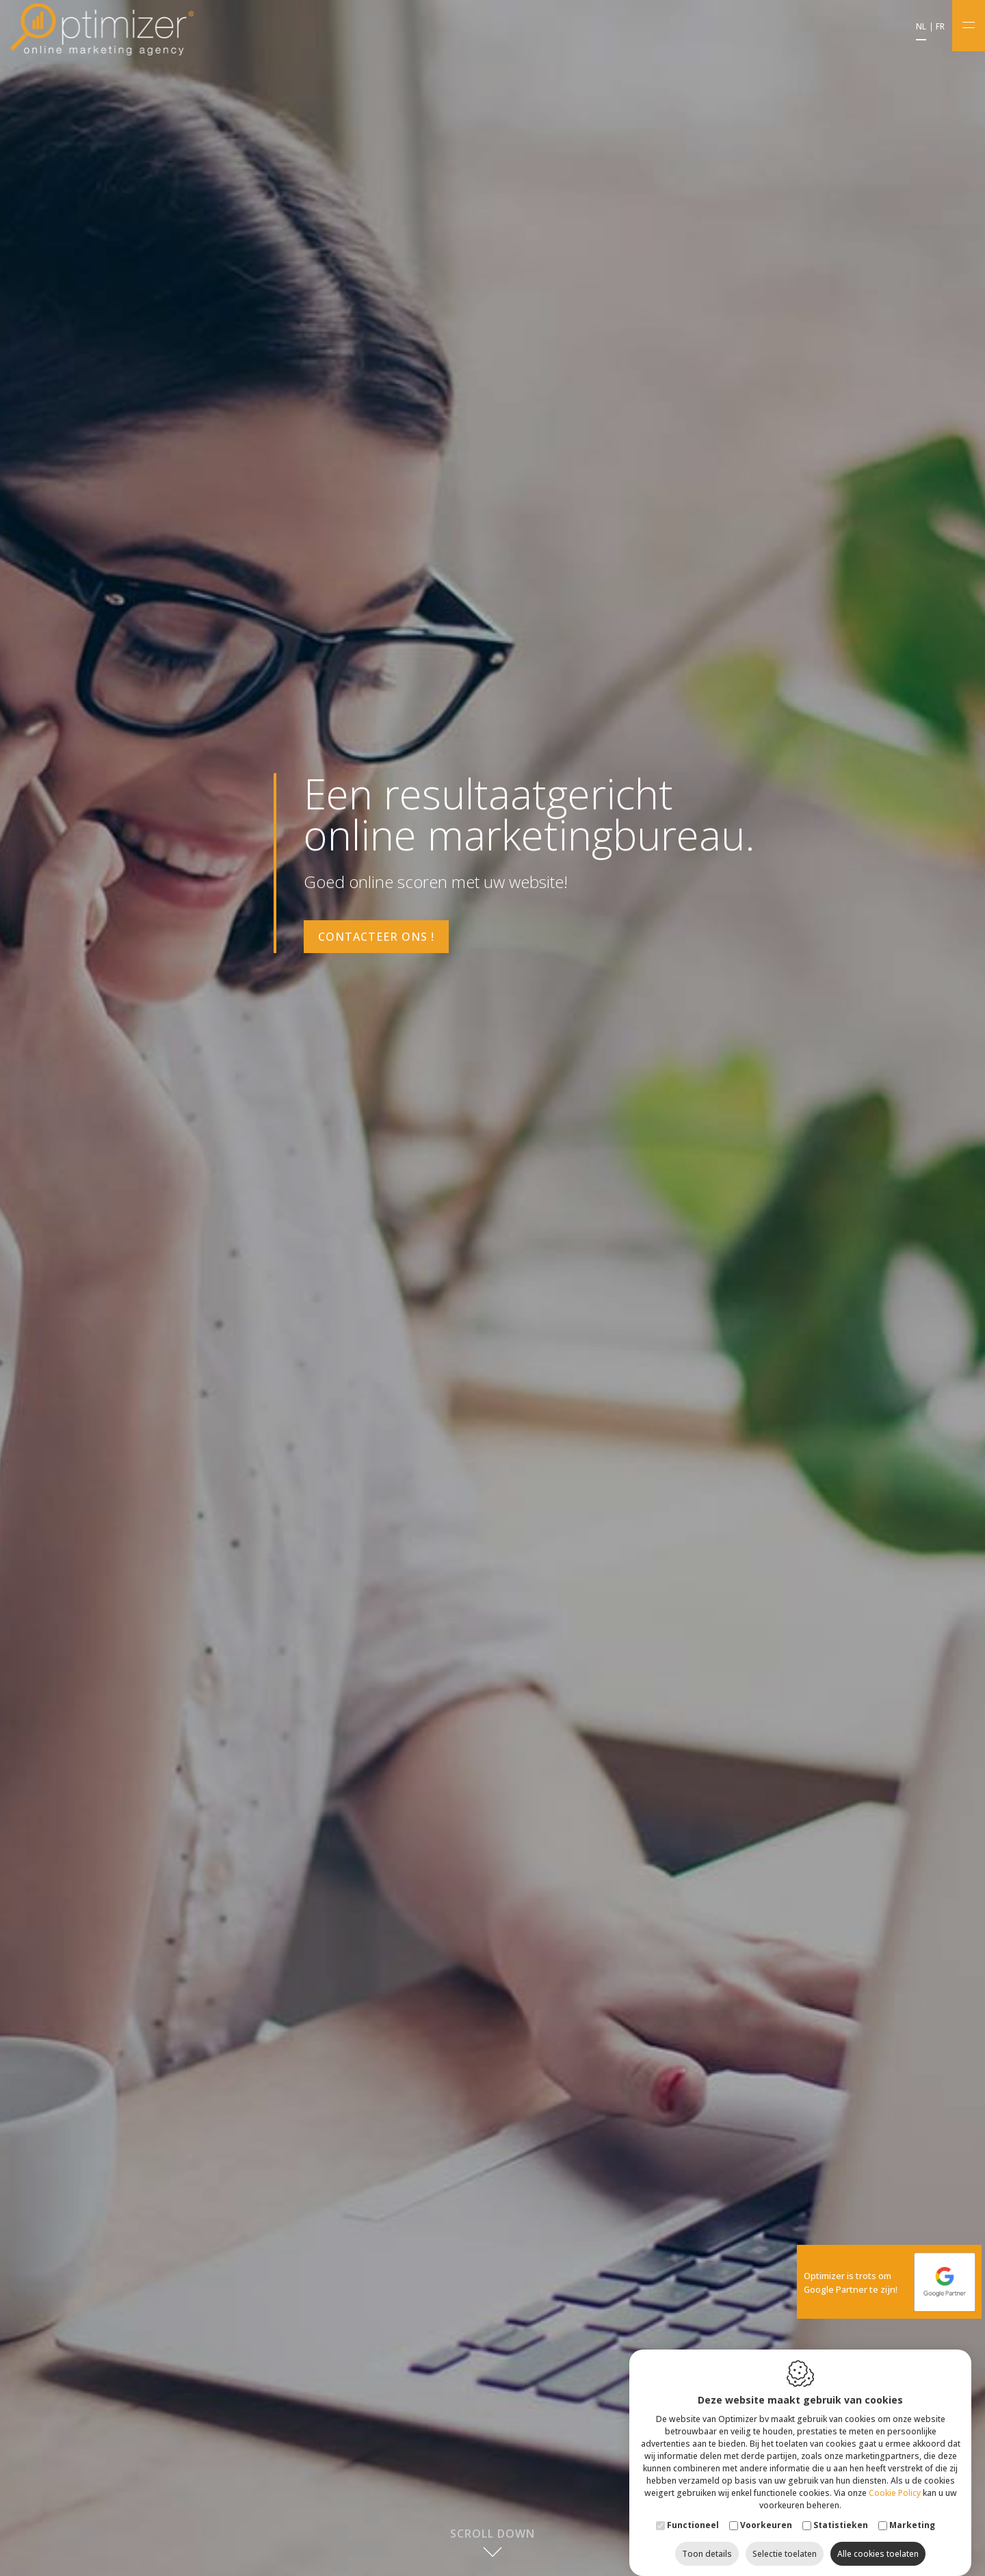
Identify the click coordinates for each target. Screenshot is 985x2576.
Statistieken (840, 2511)
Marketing (912, 2511)
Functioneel (693, 2511)
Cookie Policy (895, 2479)
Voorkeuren (766, 2511)
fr (940, 26)
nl (921, 26)
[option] (492, 1288)
